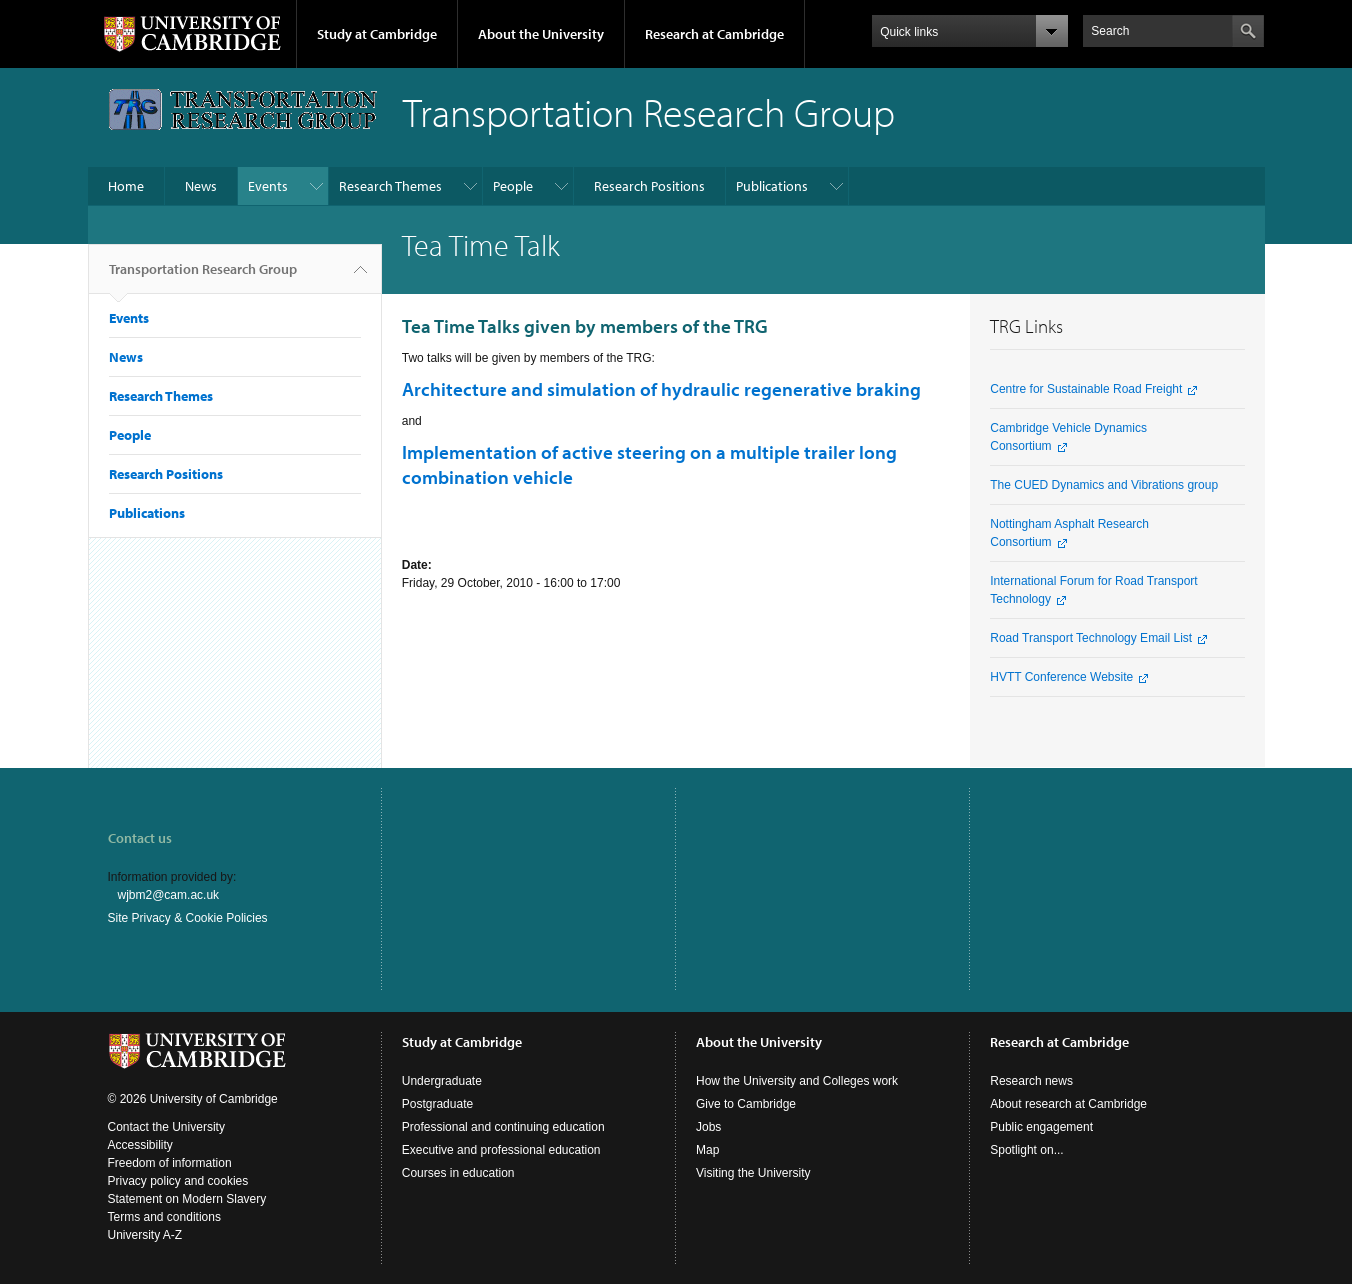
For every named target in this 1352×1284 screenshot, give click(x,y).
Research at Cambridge (714, 34)
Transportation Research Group (203, 277)
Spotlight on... (1026, 1150)
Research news (1031, 1081)
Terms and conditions (164, 1217)
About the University (541, 34)
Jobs (708, 1127)
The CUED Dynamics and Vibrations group (1104, 485)
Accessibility (140, 1145)
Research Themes (390, 186)
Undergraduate (442, 1081)
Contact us (140, 838)
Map (707, 1150)
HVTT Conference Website (1061, 677)
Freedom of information (170, 1163)
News (201, 186)
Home (126, 186)
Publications (772, 186)
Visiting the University (753, 1173)
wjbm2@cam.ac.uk (169, 895)
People (513, 186)
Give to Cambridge (746, 1104)
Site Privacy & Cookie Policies (188, 918)
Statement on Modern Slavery (187, 1199)
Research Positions (649, 186)
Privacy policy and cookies (178, 1181)
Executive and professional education (501, 1150)
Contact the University (166, 1127)
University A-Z (145, 1235)
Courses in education (458, 1173)
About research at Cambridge (1068, 1104)
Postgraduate (437, 1104)
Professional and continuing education (503, 1127)
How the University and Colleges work (797, 1081)
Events (268, 186)
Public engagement (1041, 1127)
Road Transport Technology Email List (1091, 638)
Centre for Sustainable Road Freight (1086, 389)
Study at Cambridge (377, 34)
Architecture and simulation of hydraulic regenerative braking (661, 389)
